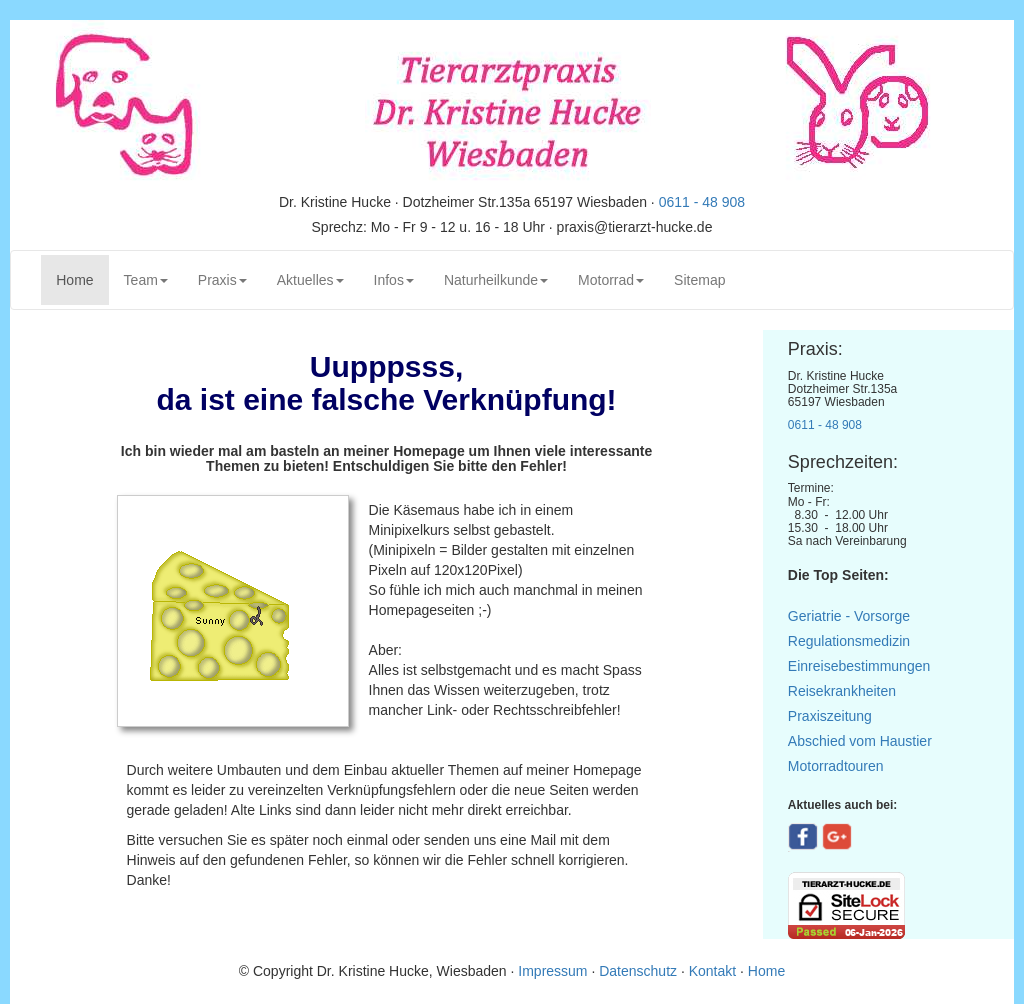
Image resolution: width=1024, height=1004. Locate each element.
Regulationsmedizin (849, 641)
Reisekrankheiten (842, 691)
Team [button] (146, 280)
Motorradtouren (836, 766)
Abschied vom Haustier (860, 741)
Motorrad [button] (611, 280)
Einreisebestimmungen (859, 666)
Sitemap (699, 280)
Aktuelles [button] (310, 280)
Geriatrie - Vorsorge (849, 616)
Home (82, 278)
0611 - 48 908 (702, 202)
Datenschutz (638, 971)
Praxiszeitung (830, 716)
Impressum (554, 971)
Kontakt (712, 971)
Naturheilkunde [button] (496, 280)
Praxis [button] (222, 280)
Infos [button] (394, 280)
